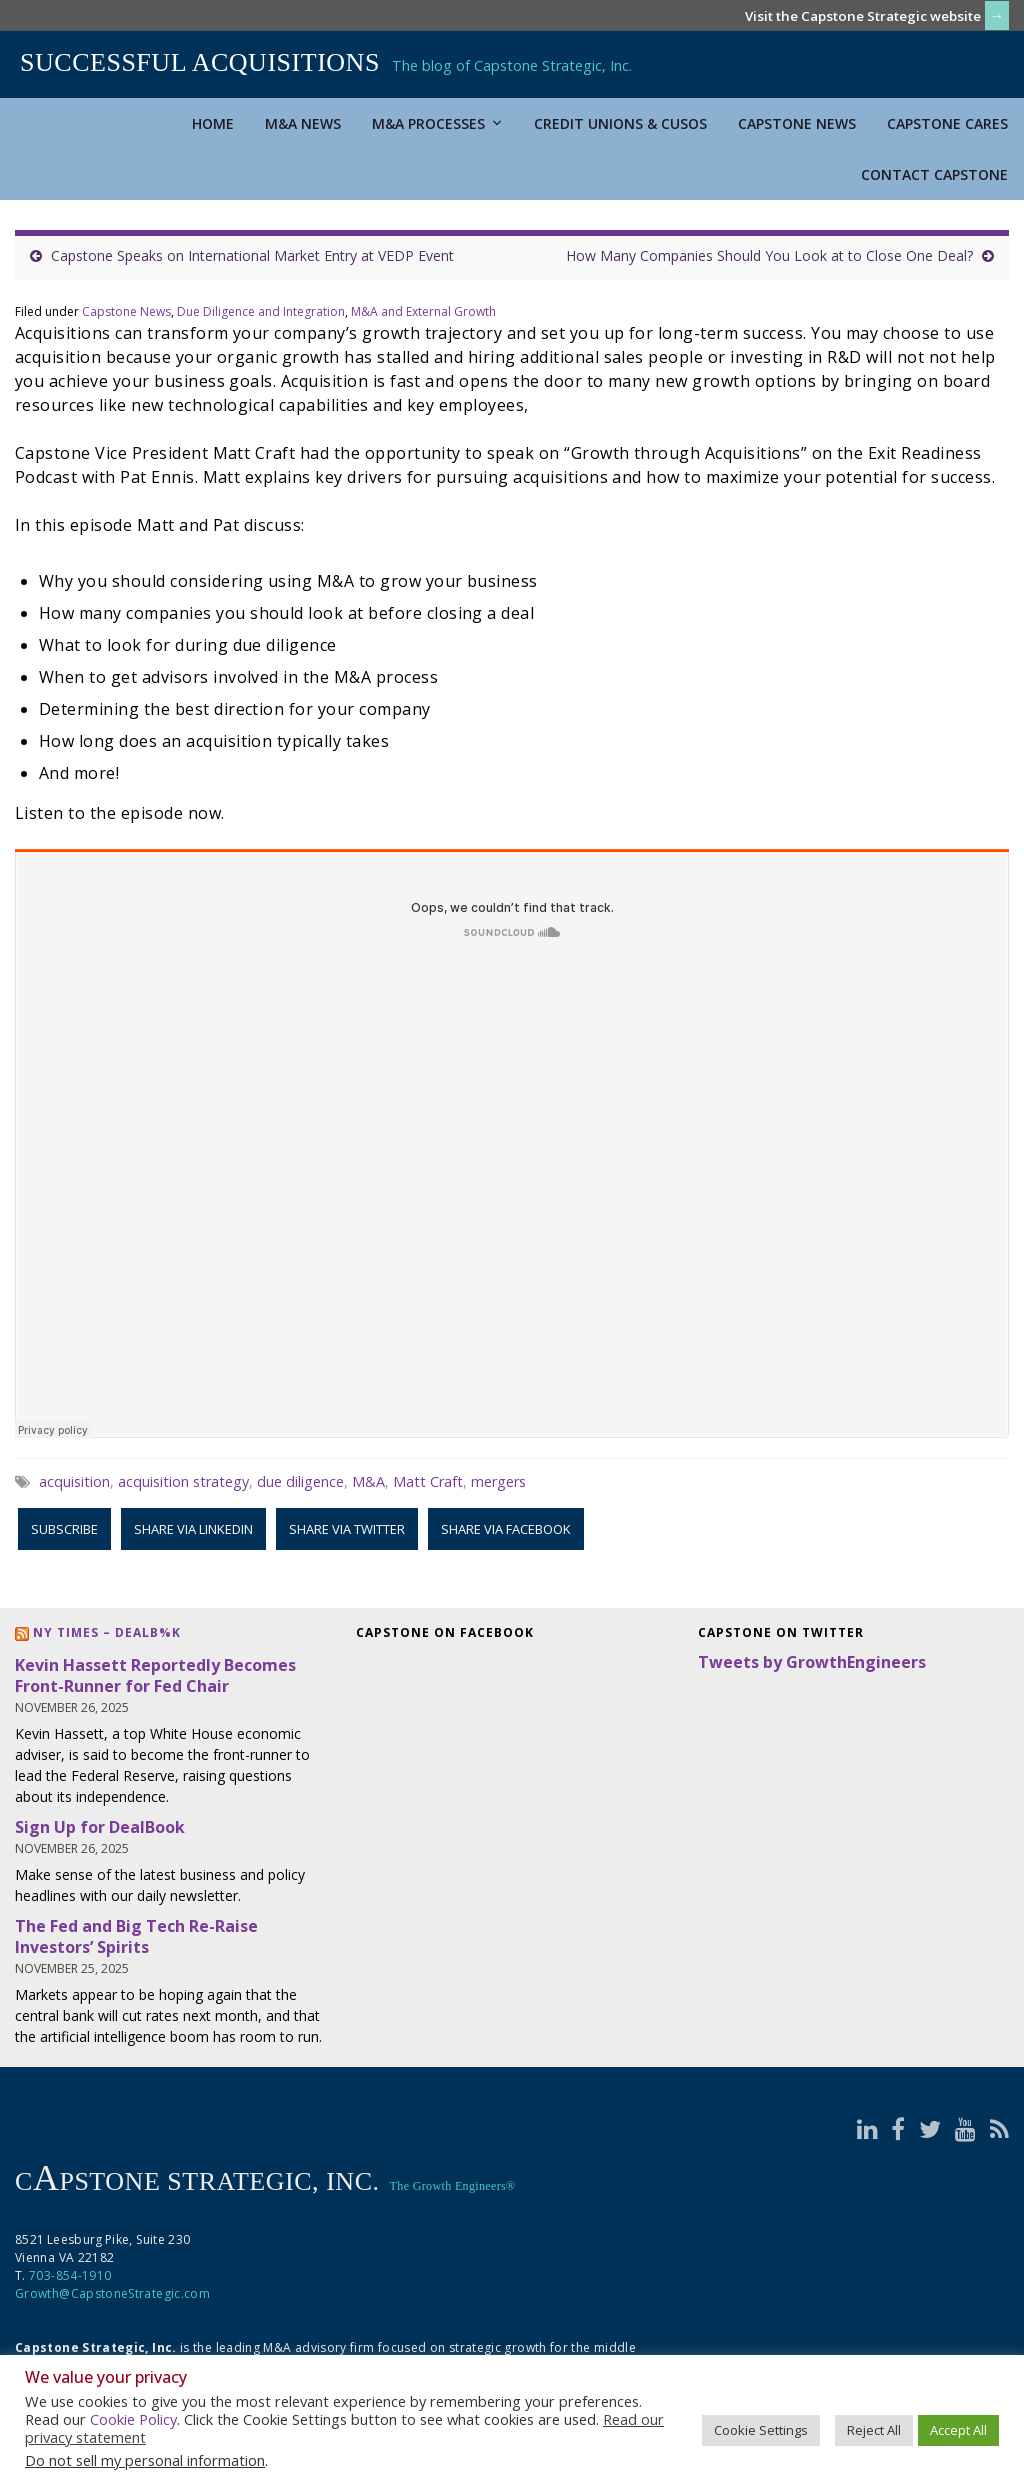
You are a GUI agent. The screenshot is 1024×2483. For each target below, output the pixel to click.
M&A (368, 1481)
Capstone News (797, 123)
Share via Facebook (506, 1529)
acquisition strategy (183, 1481)
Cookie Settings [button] (761, 2430)
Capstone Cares (947, 123)
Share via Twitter (347, 1529)
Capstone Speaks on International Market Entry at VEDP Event (252, 255)
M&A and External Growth (423, 311)
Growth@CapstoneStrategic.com (112, 2293)
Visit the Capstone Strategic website (863, 16)
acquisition (74, 1481)
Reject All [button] (874, 2430)
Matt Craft (428, 1481)
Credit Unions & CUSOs (620, 123)
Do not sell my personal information (145, 2460)
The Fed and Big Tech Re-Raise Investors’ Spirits (136, 1936)
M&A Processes (437, 123)
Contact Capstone (934, 174)
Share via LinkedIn (193, 1529)
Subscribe (64, 1529)
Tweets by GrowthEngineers (812, 1662)
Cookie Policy (133, 2419)
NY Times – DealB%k (107, 1632)
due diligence (300, 1481)
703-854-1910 (70, 2275)
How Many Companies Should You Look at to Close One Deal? (769, 255)
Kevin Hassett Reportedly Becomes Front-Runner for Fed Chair (155, 1675)
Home (213, 123)
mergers (498, 1481)
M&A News (303, 123)
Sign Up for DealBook (100, 1827)
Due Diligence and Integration (261, 311)
